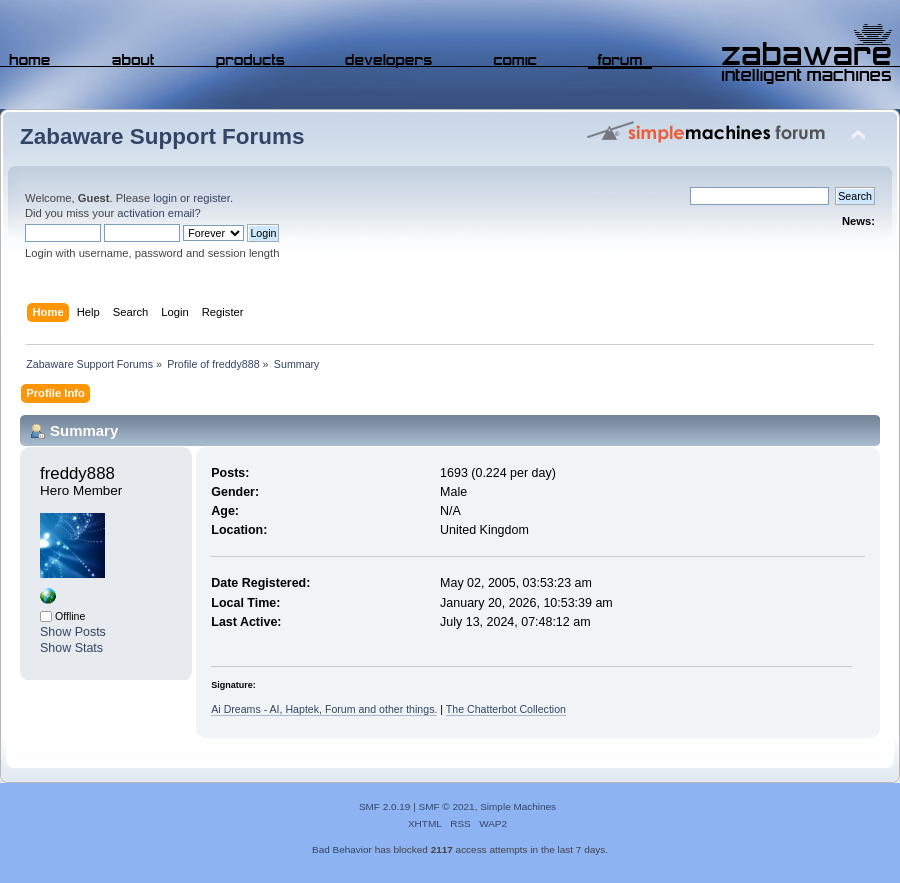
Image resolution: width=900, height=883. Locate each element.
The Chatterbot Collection (506, 709)
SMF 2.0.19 (385, 806)
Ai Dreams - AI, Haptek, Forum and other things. (324, 709)
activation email (155, 213)
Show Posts (73, 632)
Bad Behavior (342, 849)
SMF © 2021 (447, 806)
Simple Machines (518, 806)
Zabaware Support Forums (162, 136)
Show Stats (71, 648)
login (165, 198)
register (211, 198)
